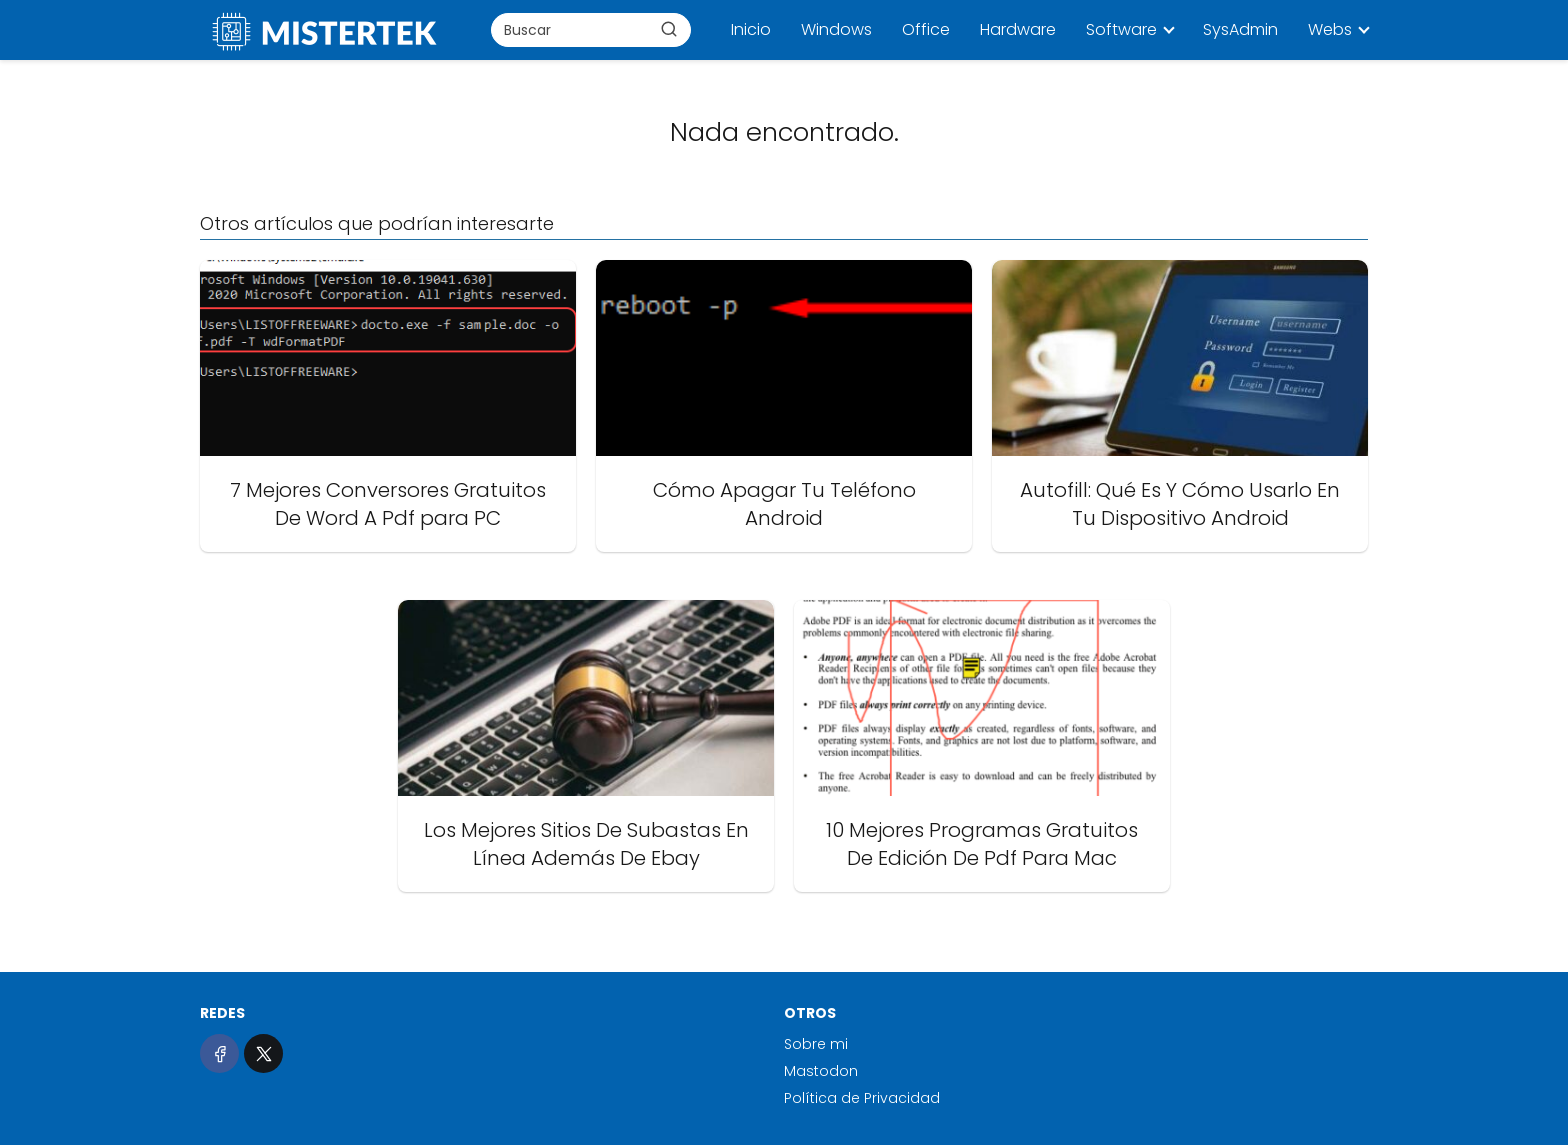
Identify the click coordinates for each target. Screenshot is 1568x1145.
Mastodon (821, 1071)
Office (926, 29)
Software (1121, 29)
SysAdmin (1240, 29)
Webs (1330, 29)
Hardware (1018, 29)
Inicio (751, 29)
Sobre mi (816, 1044)
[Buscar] (669, 29)
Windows (836, 29)
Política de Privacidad (862, 1098)
